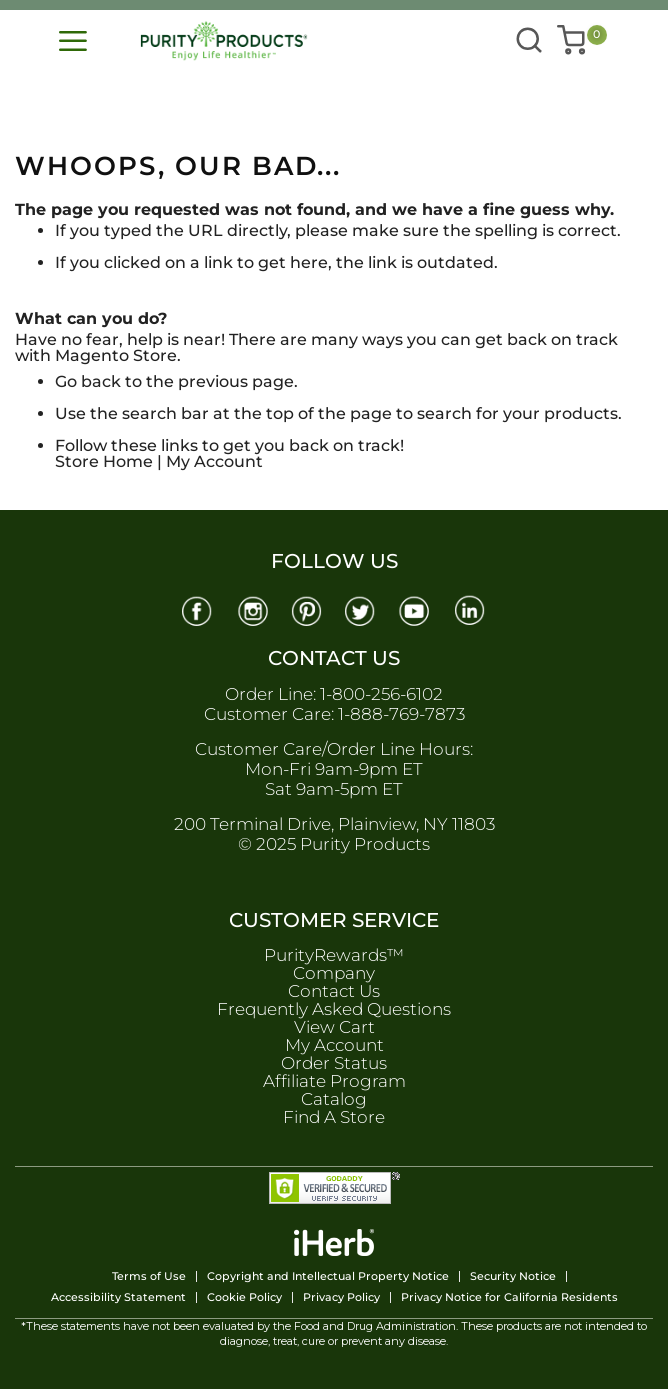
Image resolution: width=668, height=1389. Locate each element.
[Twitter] (362, 609)
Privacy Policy (341, 1297)
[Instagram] (252, 609)
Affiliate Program (334, 1081)
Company (334, 973)
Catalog (334, 1099)
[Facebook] (197, 609)
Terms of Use (149, 1276)
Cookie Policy (244, 1297)
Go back (88, 381)
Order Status (334, 1063)
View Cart (334, 1027)
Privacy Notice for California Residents (509, 1297)
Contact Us (334, 991)
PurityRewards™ (334, 955)
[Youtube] (417, 609)
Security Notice (513, 1276)
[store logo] (227, 41)
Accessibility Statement (118, 1297)
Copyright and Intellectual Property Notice (328, 1276)
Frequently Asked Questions (334, 1009)
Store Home (104, 461)
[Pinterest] (307, 609)
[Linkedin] (472, 609)
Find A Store (334, 1117)
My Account (214, 461)
